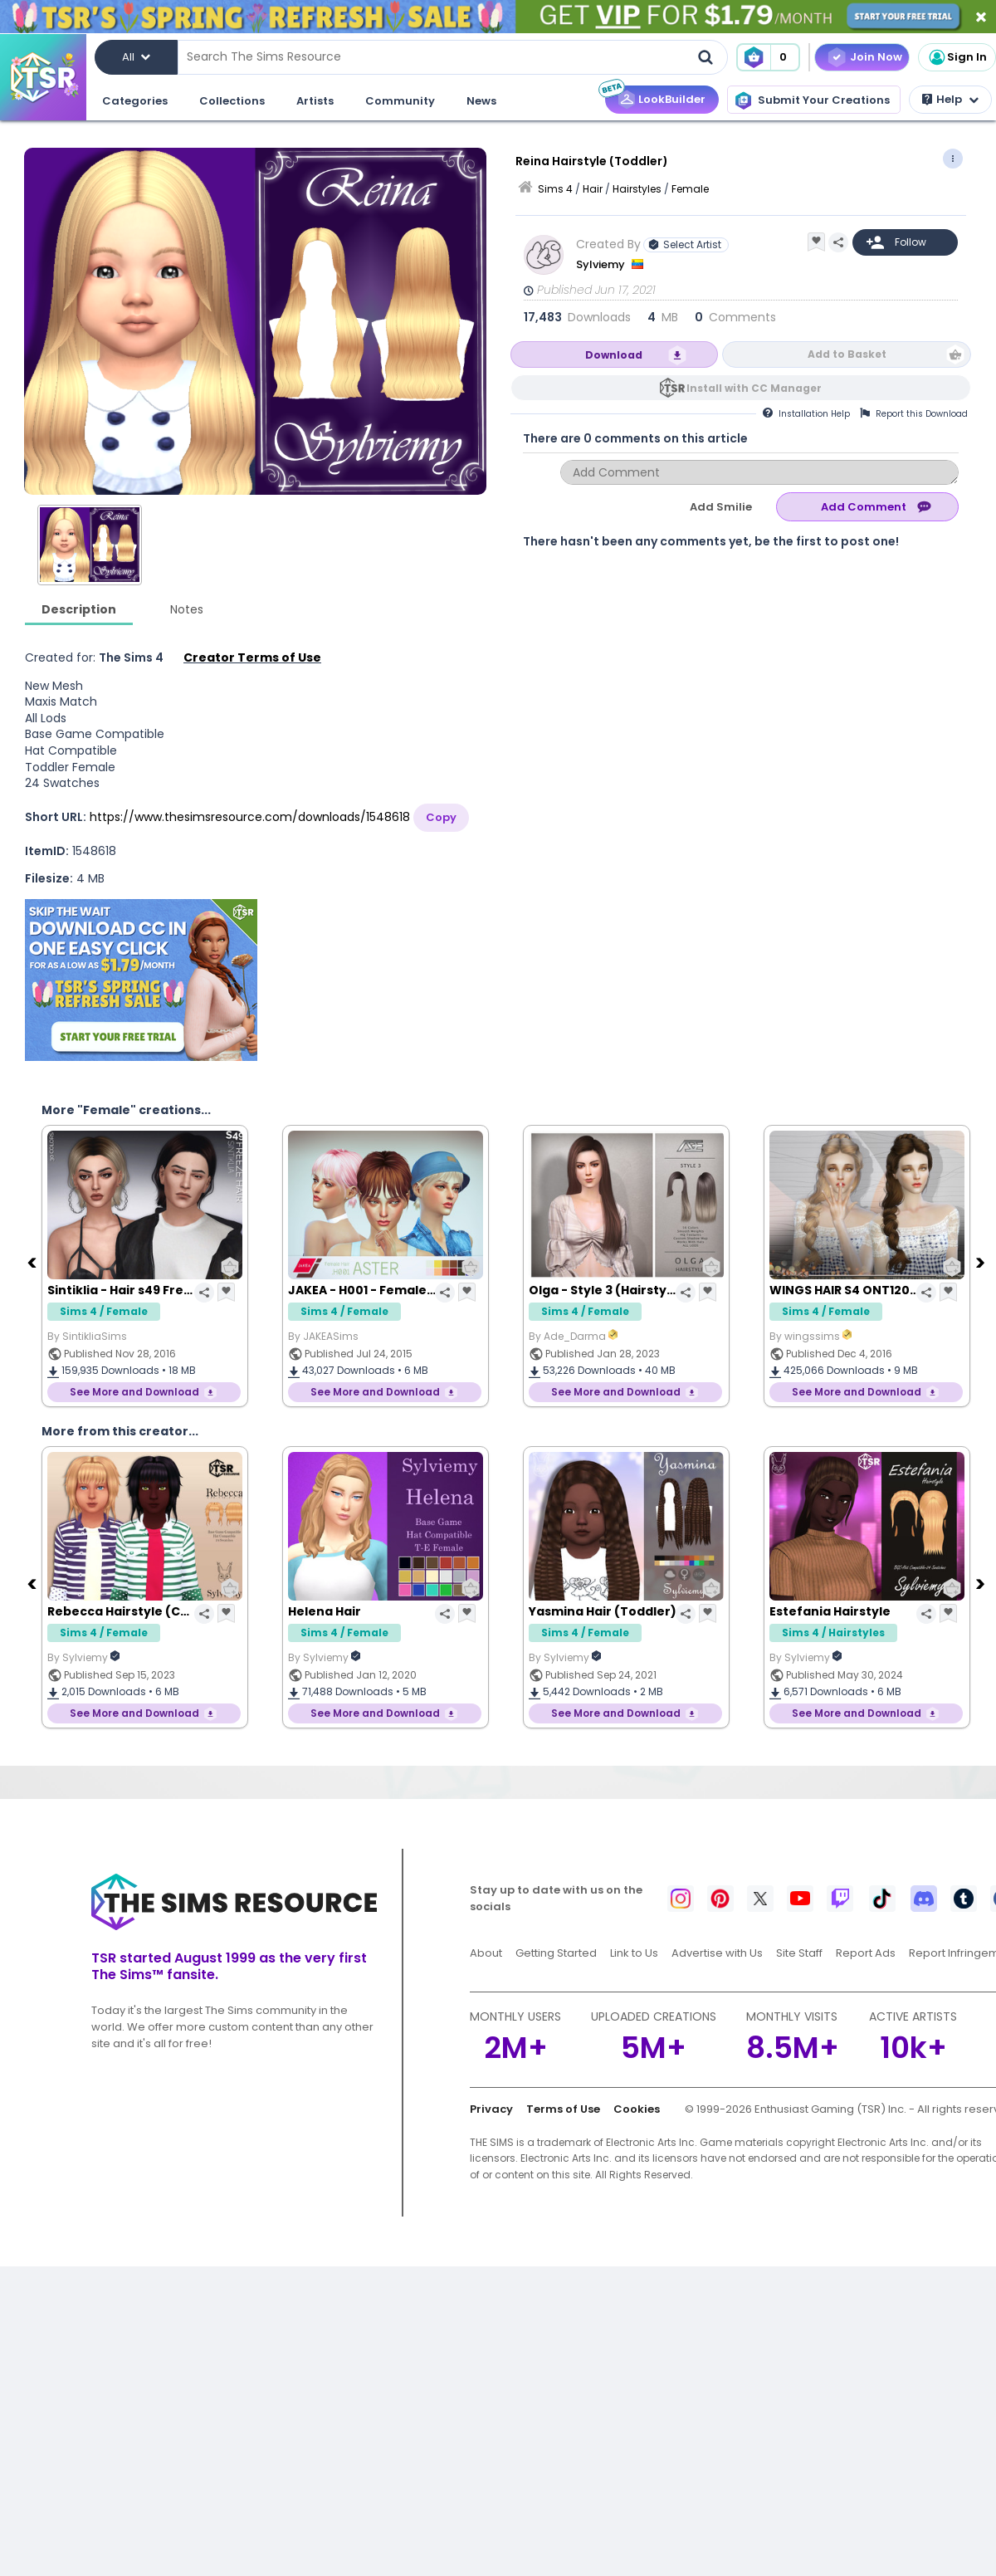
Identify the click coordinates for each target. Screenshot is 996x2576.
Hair (593, 189)
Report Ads (866, 1953)
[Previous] (33, 1262)
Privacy (491, 2109)
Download (613, 355)
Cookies (636, 2109)
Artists (315, 101)
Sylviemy (601, 264)
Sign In (957, 57)
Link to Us (634, 1953)
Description (79, 609)
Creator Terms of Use (252, 657)
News (481, 101)
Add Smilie (721, 507)
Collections (232, 101)
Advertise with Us (717, 1953)
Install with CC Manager (754, 388)
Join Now (876, 57)
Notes (186, 609)
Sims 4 (555, 189)
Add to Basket (847, 354)
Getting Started (556, 1953)
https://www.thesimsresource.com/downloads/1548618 (250, 817)
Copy (441, 817)
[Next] (982, 1262)
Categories (135, 101)
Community (400, 101)
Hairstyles (637, 189)
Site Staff (799, 1953)
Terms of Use (563, 2109)
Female (690, 189)
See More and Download (134, 1392)
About (486, 1953)
